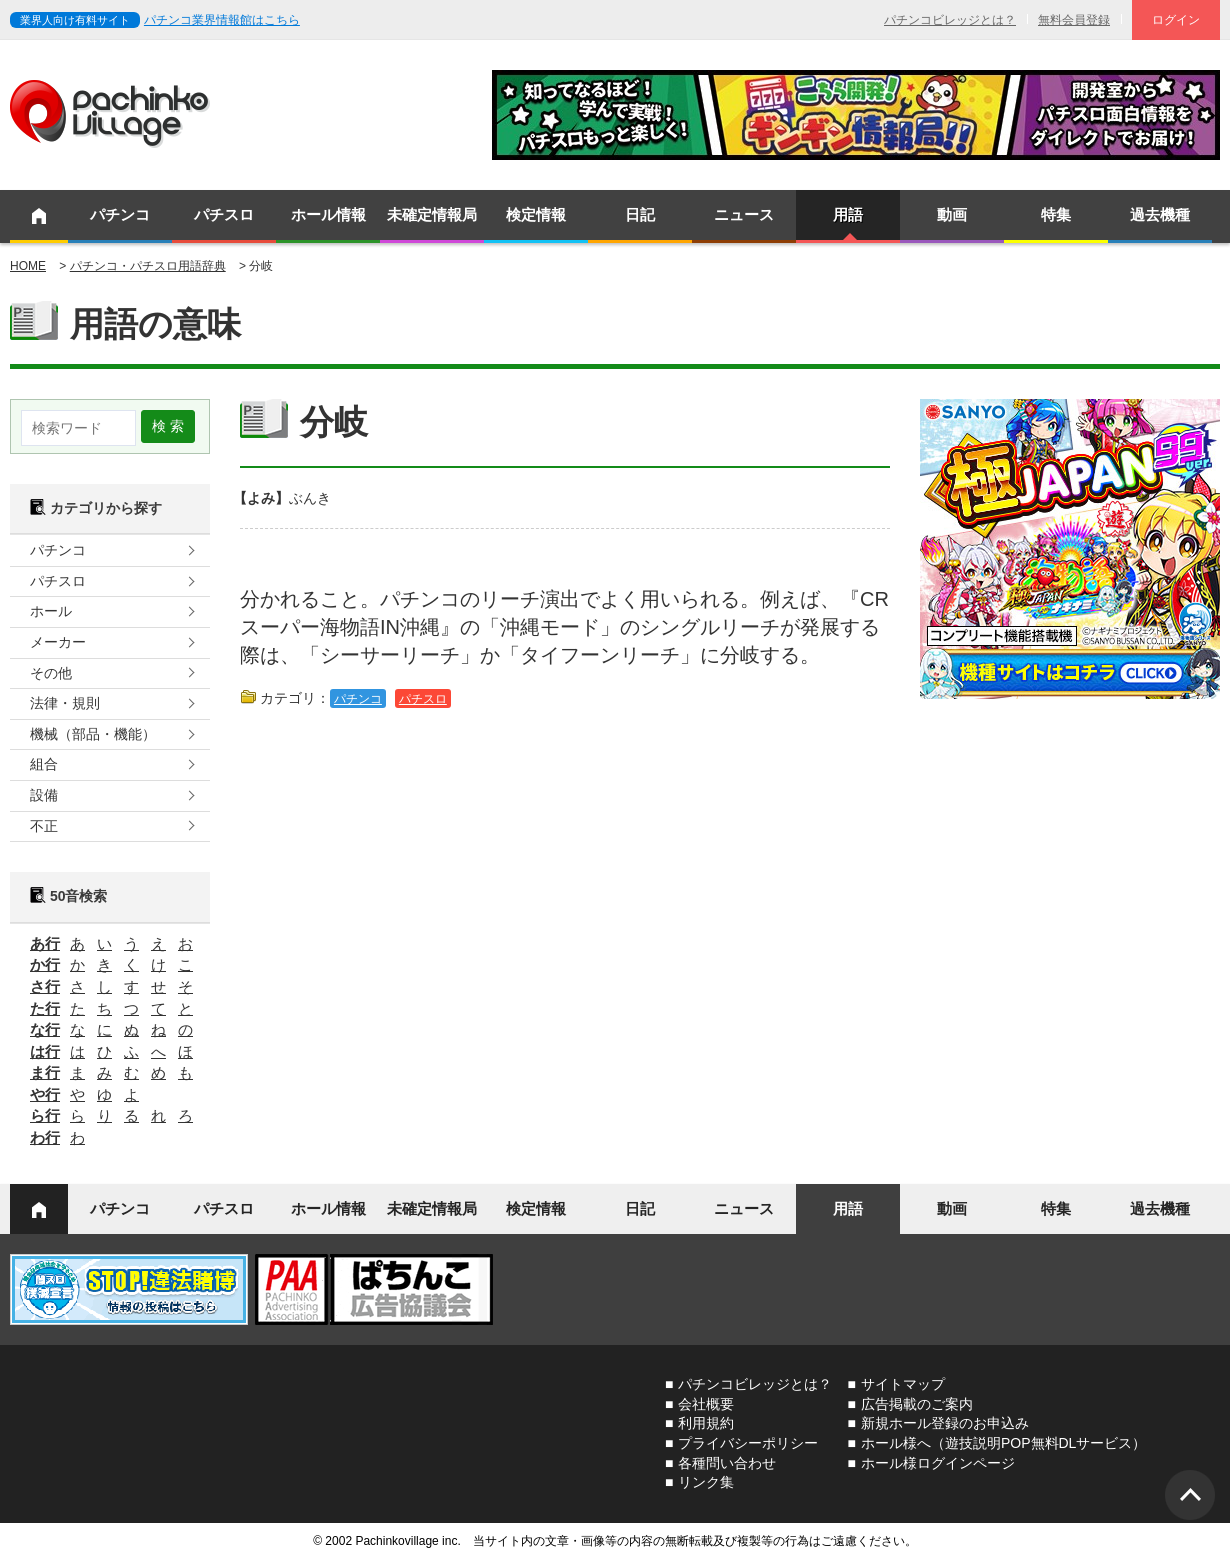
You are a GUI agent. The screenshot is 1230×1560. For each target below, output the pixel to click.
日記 (640, 214)
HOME (28, 266)
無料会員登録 (1074, 20)
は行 (45, 1051)
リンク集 (706, 1482)
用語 (848, 214)
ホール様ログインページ (938, 1463)
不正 (44, 826)
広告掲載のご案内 (917, 1404)
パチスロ (224, 214)
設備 (44, 795)
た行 (45, 1008)
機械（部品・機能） (93, 734)
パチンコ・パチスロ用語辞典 (148, 266)
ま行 (45, 1072)
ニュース (744, 214)
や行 (45, 1094)
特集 (1056, 214)
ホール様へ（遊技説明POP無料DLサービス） (1003, 1443)
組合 (44, 764)
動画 (952, 214)
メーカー (58, 642)
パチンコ (120, 214)
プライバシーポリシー (748, 1443)
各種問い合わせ (727, 1463)
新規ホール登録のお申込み (945, 1423)
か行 (45, 964)
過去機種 (1160, 214)
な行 (45, 1029)
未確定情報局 (432, 214)
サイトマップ (903, 1384)
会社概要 (706, 1404)
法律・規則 (65, 703)
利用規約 (706, 1423)
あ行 (45, 943)
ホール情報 (328, 214)
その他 (51, 673)
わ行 (45, 1137)
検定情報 (536, 214)
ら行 (45, 1115)
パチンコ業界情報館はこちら (222, 20)
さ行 (45, 986)
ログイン (1176, 20)
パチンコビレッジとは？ (950, 20)
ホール (51, 611)
